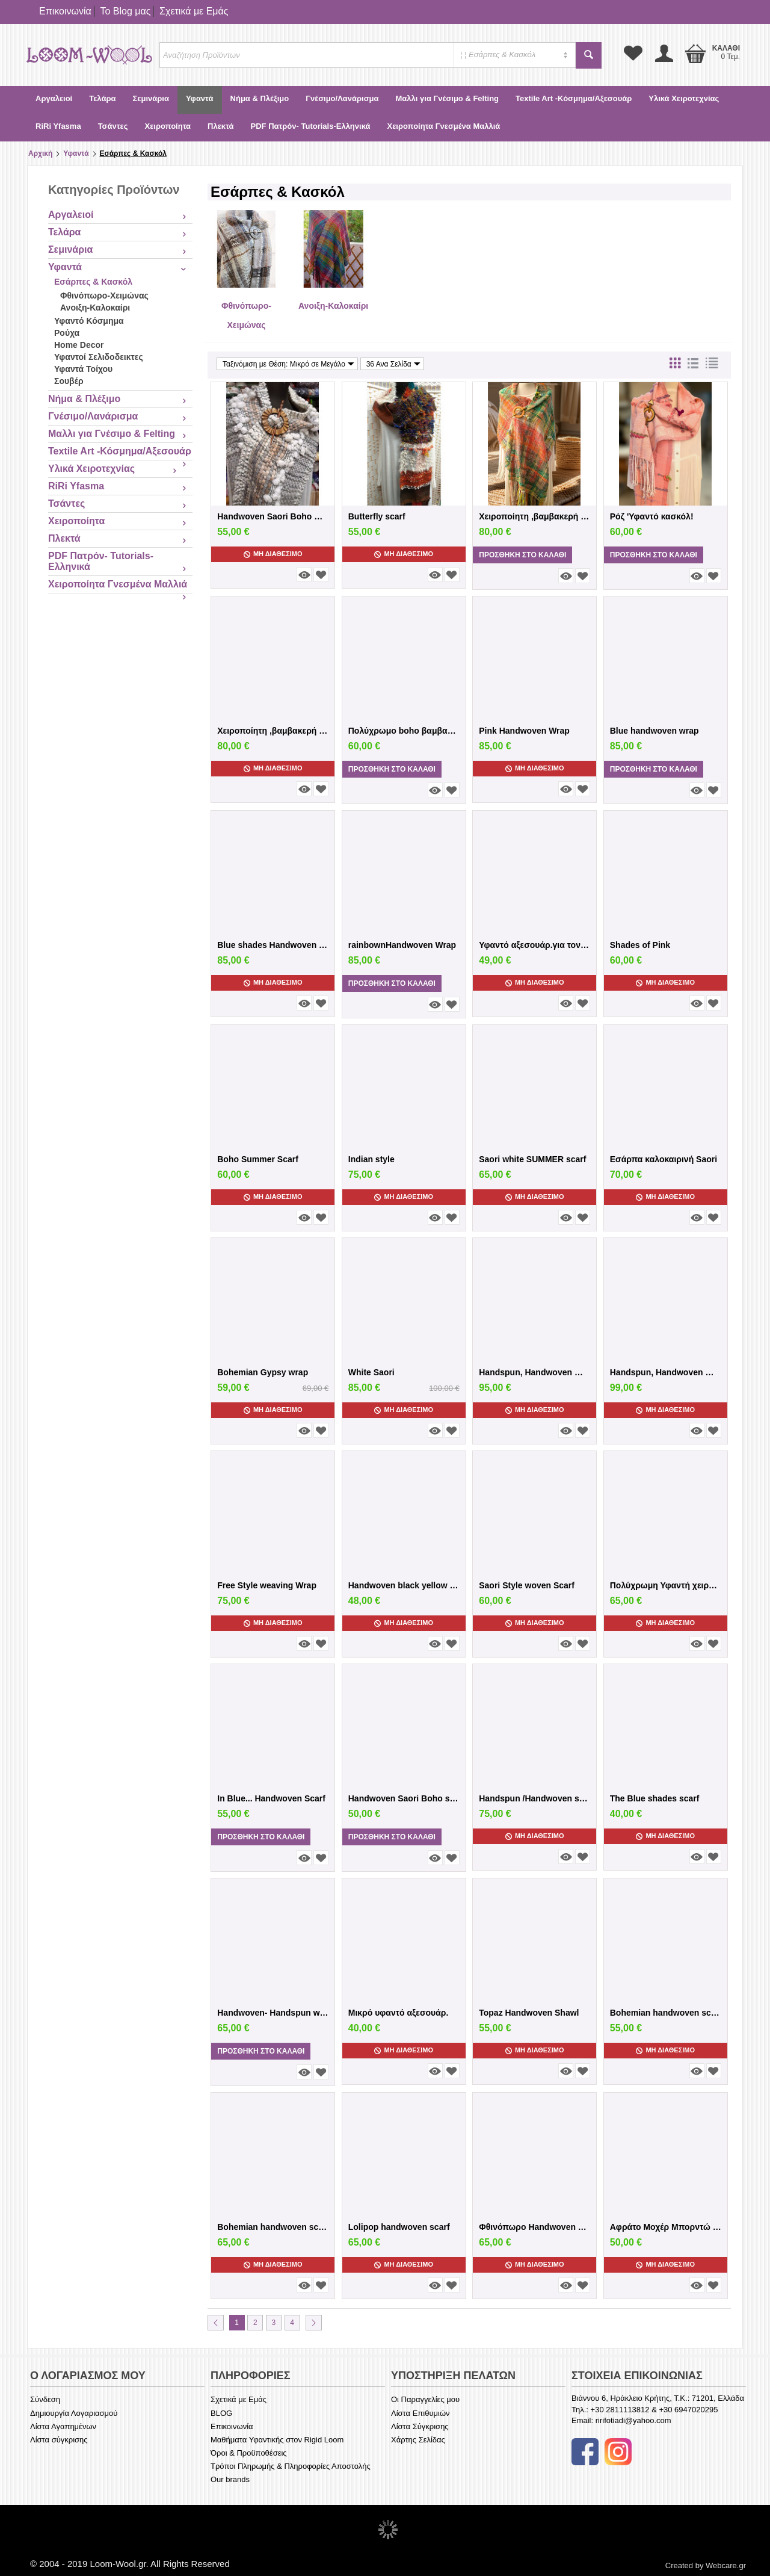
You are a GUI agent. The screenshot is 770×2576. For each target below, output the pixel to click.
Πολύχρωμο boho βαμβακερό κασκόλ (404, 730)
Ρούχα (66, 333)
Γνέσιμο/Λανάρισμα (342, 98)
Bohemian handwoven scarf (665, 2012)
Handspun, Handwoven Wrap (665, 1372)
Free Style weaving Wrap (266, 1585)
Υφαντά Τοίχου (83, 369)
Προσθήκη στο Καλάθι (522, 555)
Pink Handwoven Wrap (524, 730)
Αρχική (40, 153)
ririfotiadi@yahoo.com (633, 2420)
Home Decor (78, 345)
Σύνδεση (45, 2399)
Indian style (371, 1159)
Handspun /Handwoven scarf (534, 1798)
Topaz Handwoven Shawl (529, 2012)
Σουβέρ (69, 381)
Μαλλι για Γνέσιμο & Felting (447, 98)
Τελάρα (102, 98)
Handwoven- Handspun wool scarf (272, 2012)
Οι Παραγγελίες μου (425, 2399)
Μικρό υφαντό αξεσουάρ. (398, 2012)
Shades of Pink (640, 945)
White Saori (371, 1372)
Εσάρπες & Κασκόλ (93, 281)
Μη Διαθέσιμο (273, 554)
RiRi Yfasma (58, 126)
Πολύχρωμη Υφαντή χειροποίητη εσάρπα (665, 1585)
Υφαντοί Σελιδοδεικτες (98, 357)
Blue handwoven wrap (654, 730)
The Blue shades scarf (655, 1798)
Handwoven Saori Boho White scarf (272, 516)
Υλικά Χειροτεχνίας (683, 98)
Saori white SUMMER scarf (532, 1159)
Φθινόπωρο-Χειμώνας (104, 295)
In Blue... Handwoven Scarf (271, 1798)
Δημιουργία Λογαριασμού (73, 2413)
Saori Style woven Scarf (526, 1585)
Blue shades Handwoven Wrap (272, 945)
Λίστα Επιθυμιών (420, 2413)
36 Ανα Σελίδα (393, 364)
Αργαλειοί (53, 98)
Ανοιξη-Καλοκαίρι (95, 307)
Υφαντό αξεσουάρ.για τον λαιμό (534, 945)
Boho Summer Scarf (257, 1159)
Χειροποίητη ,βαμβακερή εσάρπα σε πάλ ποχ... (272, 730)
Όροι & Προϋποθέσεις (249, 2452)
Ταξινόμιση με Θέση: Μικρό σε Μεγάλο (288, 364)
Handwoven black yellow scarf (404, 1585)
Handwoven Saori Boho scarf (404, 1798)
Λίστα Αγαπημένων (63, 2426)
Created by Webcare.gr (705, 2565)
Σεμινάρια (150, 98)
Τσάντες (113, 126)
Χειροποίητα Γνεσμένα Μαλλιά (443, 126)
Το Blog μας (125, 11)
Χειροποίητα (167, 126)
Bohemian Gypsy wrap (262, 1372)
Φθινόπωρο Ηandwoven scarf (534, 2227)
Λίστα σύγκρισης (59, 2439)
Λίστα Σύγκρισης (420, 2426)
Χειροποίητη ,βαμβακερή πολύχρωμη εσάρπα (534, 516)
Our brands (230, 2479)
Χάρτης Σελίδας (418, 2439)
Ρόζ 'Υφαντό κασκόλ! (652, 516)
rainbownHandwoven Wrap (402, 945)
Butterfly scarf (376, 516)
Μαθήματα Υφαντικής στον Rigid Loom (277, 2439)
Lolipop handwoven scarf (399, 2227)
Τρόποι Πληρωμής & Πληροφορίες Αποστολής (291, 2466)
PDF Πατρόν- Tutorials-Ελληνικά (311, 126)
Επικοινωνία (65, 11)
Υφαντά (200, 98)
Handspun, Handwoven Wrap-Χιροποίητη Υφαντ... (534, 1372)
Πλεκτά (220, 126)
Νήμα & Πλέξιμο (259, 98)
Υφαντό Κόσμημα (89, 321)
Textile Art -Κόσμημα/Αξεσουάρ (574, 98)
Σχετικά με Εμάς (193, 11)
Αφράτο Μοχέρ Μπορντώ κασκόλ (665, 2227)
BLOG (221, 2413)
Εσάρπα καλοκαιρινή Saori (663, 1159)
